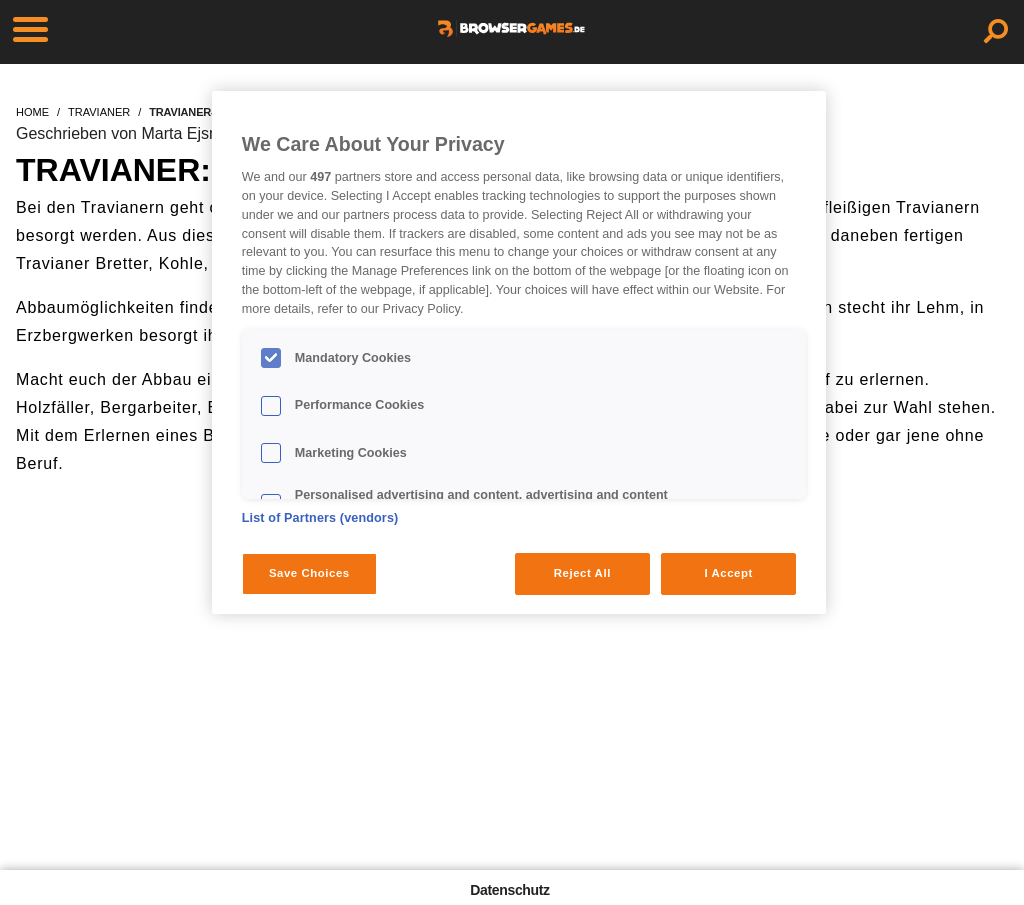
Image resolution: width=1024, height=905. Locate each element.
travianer (99, 112)
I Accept (728, 573)
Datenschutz (509, 890)
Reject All (582, 573)
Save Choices (309, 573)
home (32, 112)
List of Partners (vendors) (320, 518)
